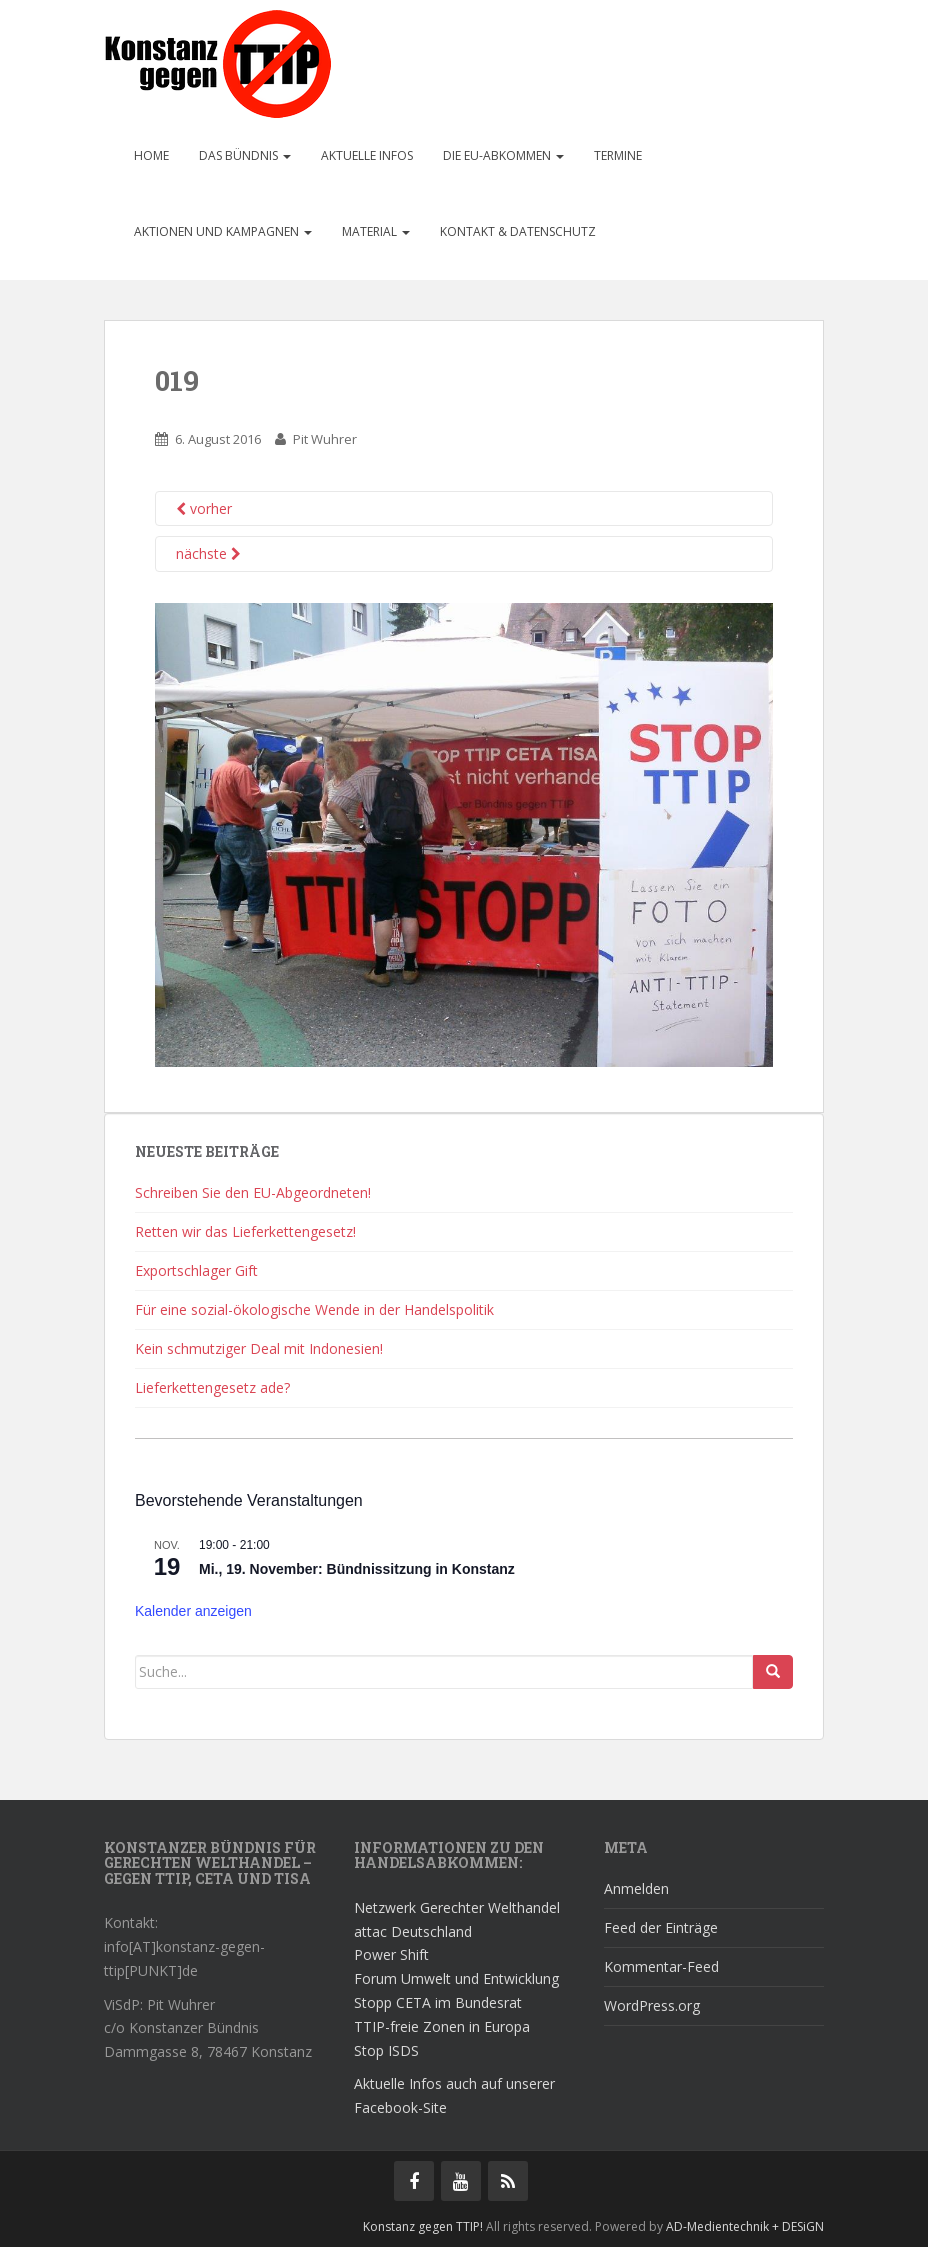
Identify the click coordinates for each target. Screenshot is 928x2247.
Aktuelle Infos (367, 155)
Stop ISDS (386, 2050)
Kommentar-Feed (661, 1966)
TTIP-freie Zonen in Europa (442, 2026)
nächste (208, 553)
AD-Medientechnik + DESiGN (745, 2226)
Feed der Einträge (661, 1927)
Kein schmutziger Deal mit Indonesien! (259, 1348)
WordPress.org (652, 2005)
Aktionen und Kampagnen (223, 231)
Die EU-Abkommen (503, 155)
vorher (204, 508)
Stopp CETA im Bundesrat (438, 2002)
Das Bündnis (245, 155)
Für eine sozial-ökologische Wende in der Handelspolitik (314, 1309)
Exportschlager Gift (196, 1270)
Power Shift (391, 1954)
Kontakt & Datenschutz (518, 231)
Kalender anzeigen (193, 1611)
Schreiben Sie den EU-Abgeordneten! (253, 1192)
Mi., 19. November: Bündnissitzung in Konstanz (357, 1569)
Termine (618, 155)
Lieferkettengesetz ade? (212, 1387)
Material (376, 231)
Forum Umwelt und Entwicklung (456, 1978)
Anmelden (636, 1888)
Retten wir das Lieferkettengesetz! (245, 1231)
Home (151, 155)
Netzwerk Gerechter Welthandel (457, 1907)
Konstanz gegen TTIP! (423, 2226)
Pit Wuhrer (325, 439)
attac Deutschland (413, 1931)
